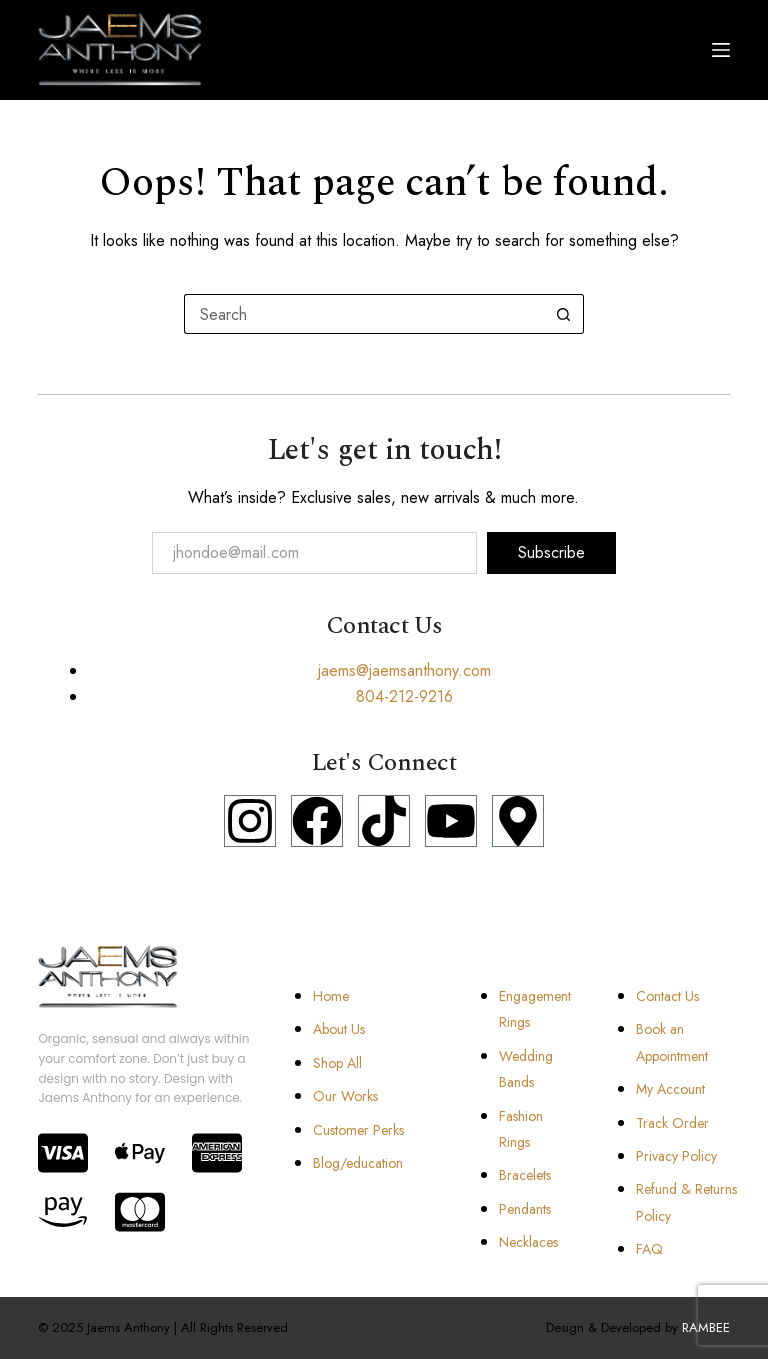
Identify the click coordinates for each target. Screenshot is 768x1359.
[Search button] (564, 314)
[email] (314, 553)
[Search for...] (364, 314)
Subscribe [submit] (551, 552)
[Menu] (721, 50)
